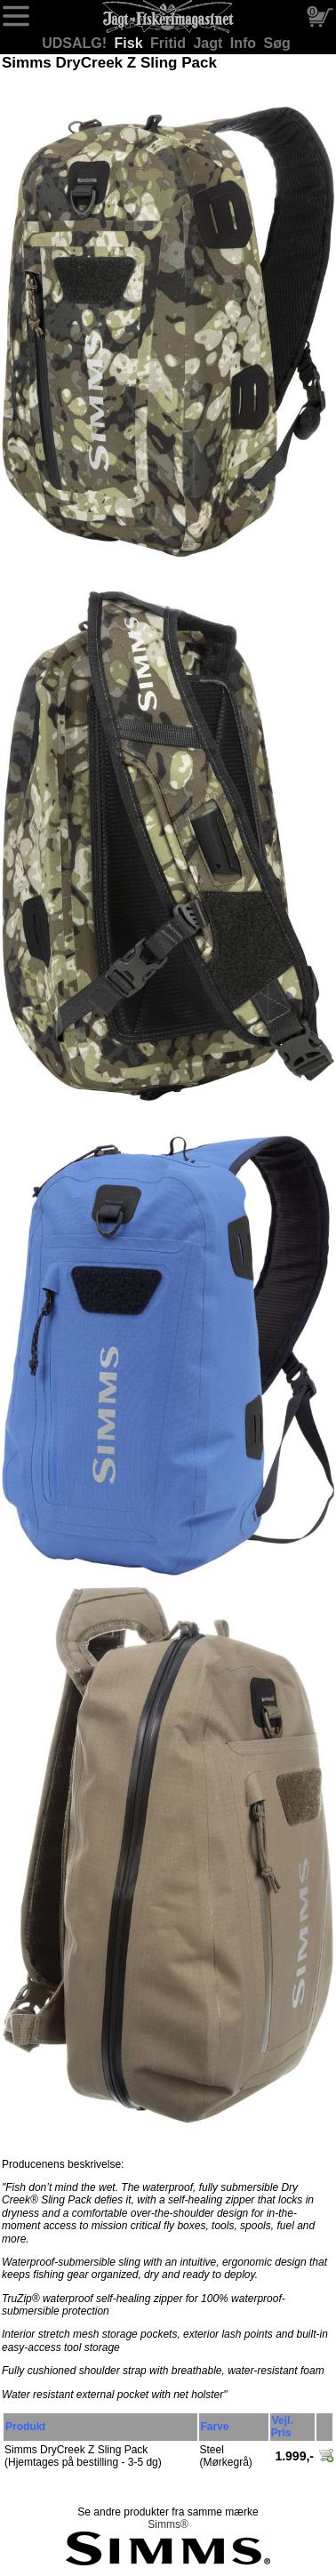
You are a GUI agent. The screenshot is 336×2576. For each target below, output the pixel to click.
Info (245, 43)
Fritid (169, 43)
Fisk (131, 43)
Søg (277, 43)
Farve (215, 2426)
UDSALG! (76, 43)
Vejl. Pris (282, 2426)
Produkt (25, 2426)
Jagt (209, 43)
